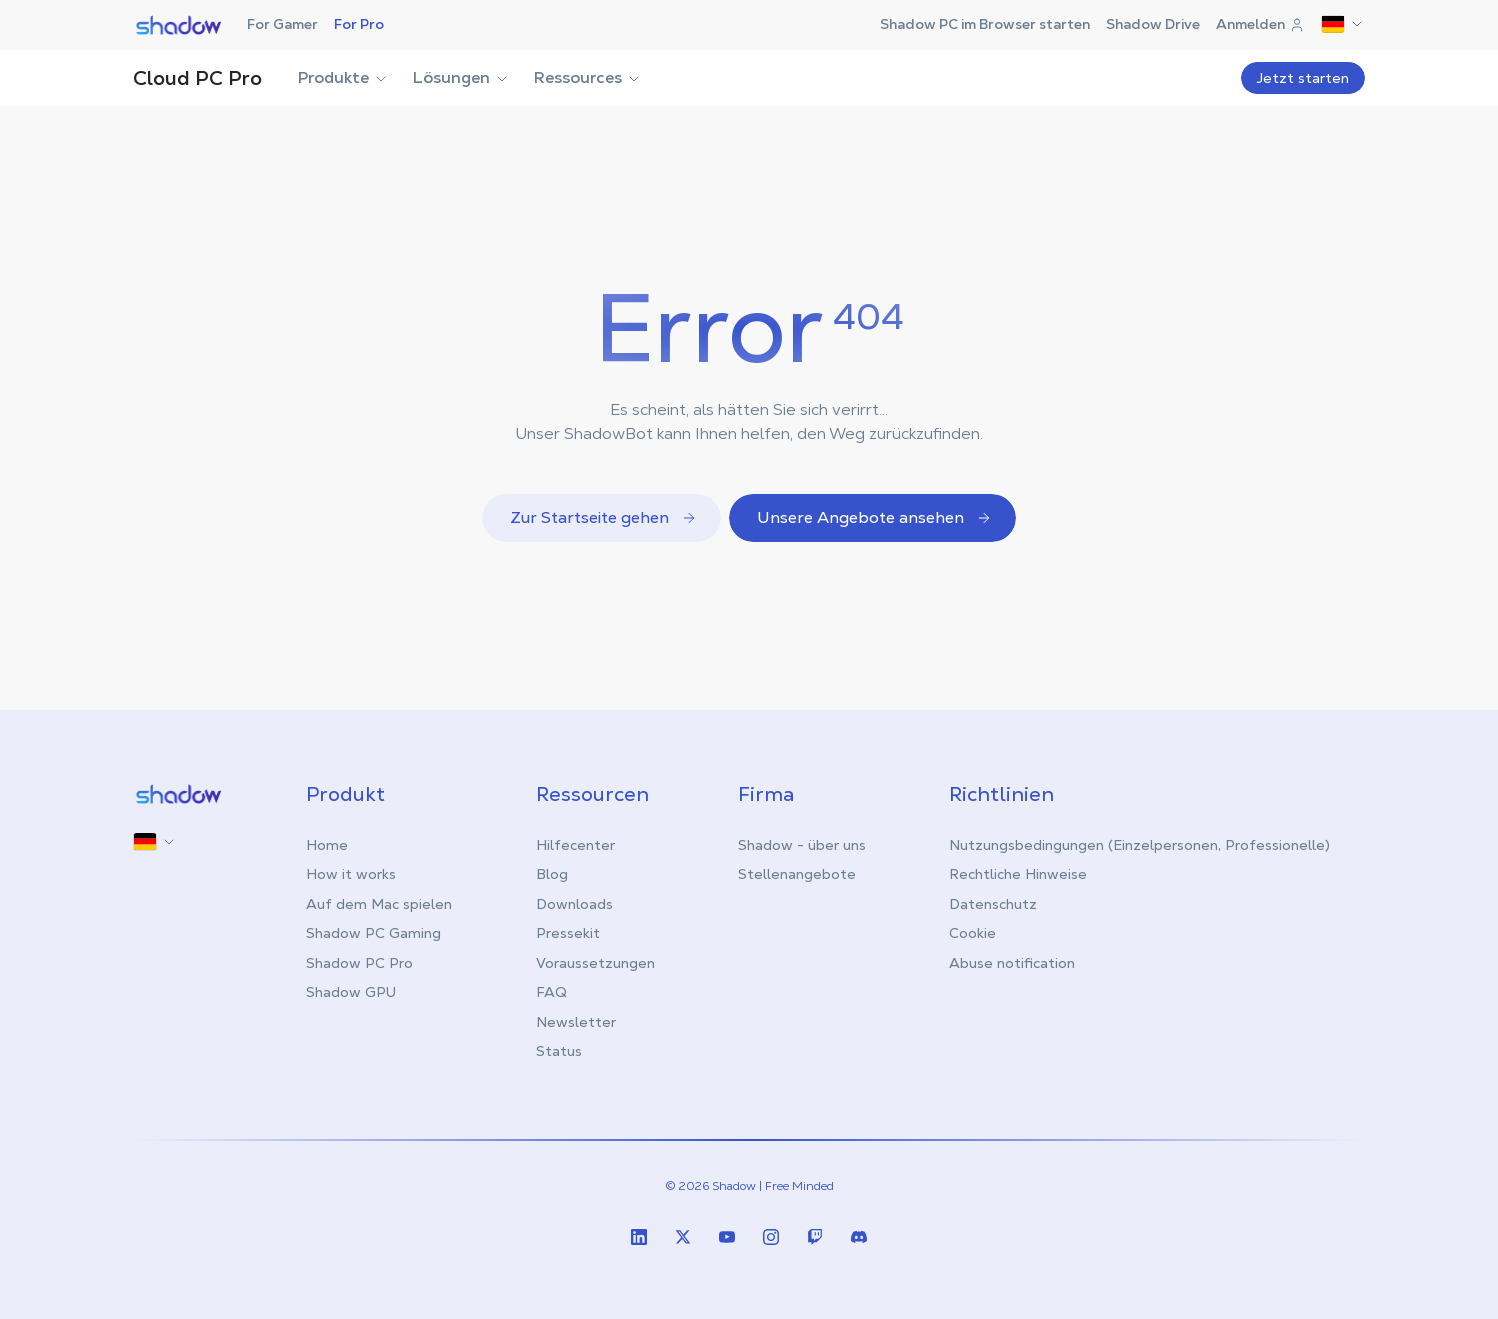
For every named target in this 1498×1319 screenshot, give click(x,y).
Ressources (588, 77)
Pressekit (568, 933)
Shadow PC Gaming (373, 933)
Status (559, 1051)
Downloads (574, 904)
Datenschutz (993, 904)
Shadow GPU (351, 992)
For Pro (359, 24)
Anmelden (1260, 24)
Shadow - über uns (802, 845)
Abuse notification (1012, 963)
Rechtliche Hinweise (1018, 874)
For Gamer (282, 24)
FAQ (551, 992)
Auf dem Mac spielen (379, 904)
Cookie (972, 933)
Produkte (343, 77)
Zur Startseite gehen (603, 517)
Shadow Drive (1153, 24)
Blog (552, 874)
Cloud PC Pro (197, 78)
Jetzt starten (1303, 78)
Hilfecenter (575, 845)
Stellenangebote (797, 874)
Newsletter (576, 1022)
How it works (351, 874)
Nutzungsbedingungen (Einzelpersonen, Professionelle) (1139, 845)
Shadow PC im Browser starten (985, 24)
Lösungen (461, 77)
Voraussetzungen (595, 963)
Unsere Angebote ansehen (874, 517)
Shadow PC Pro (359, 963)
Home (327, 845)
